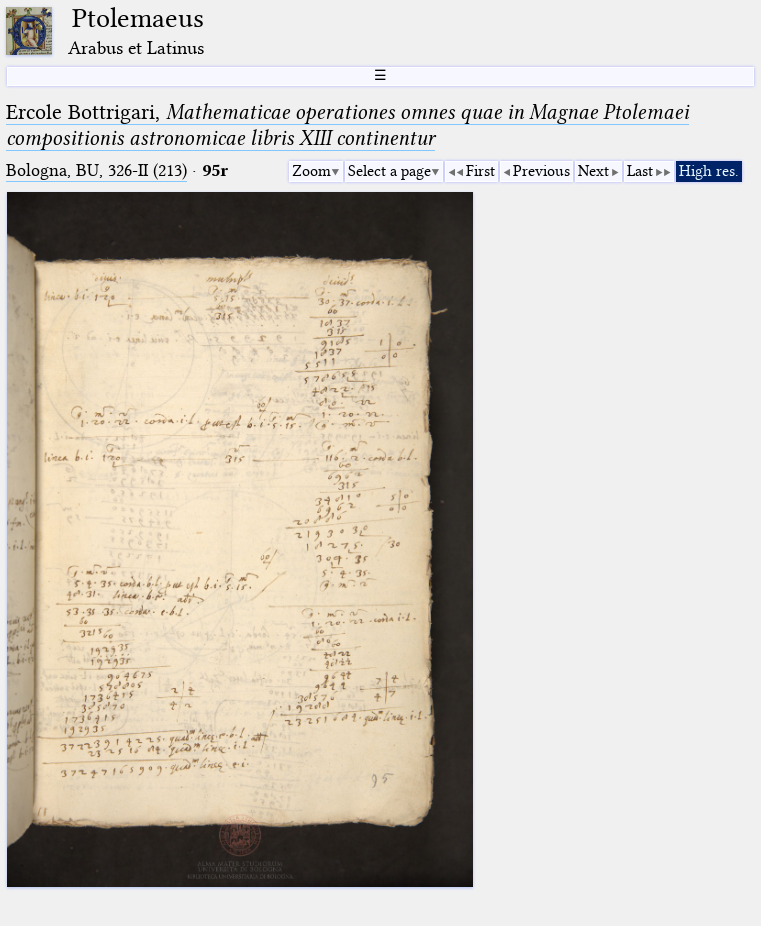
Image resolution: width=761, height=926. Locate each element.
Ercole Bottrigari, (347, 125)
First (480, 171)
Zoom (311, 171)
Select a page (389, 171)
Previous (541, 171)
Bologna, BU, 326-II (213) (96, 170)
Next (593, 171)
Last (640, 171)
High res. (709, 171)
